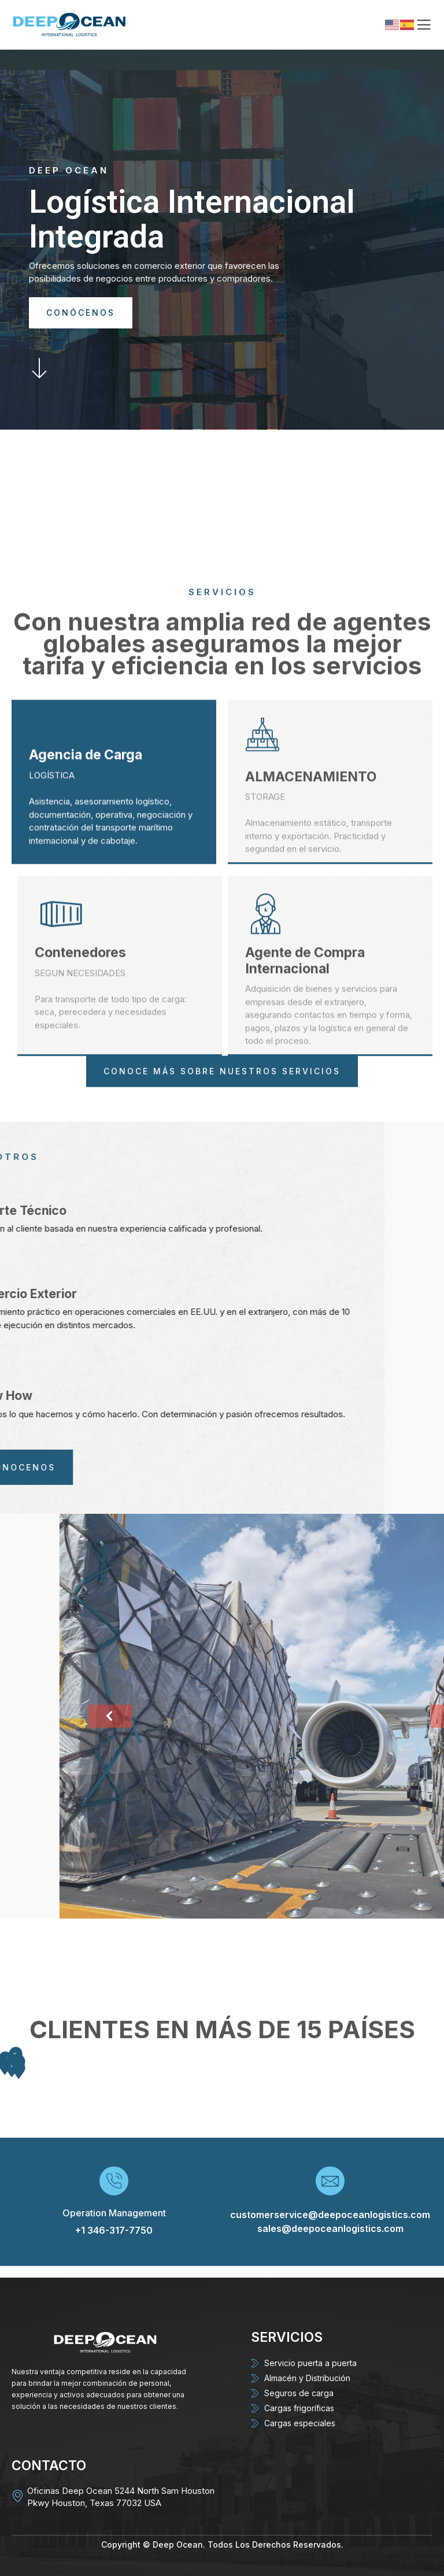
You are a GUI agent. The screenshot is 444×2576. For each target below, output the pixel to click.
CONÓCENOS (80, 312)
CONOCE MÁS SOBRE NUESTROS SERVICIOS (222, 1104)
